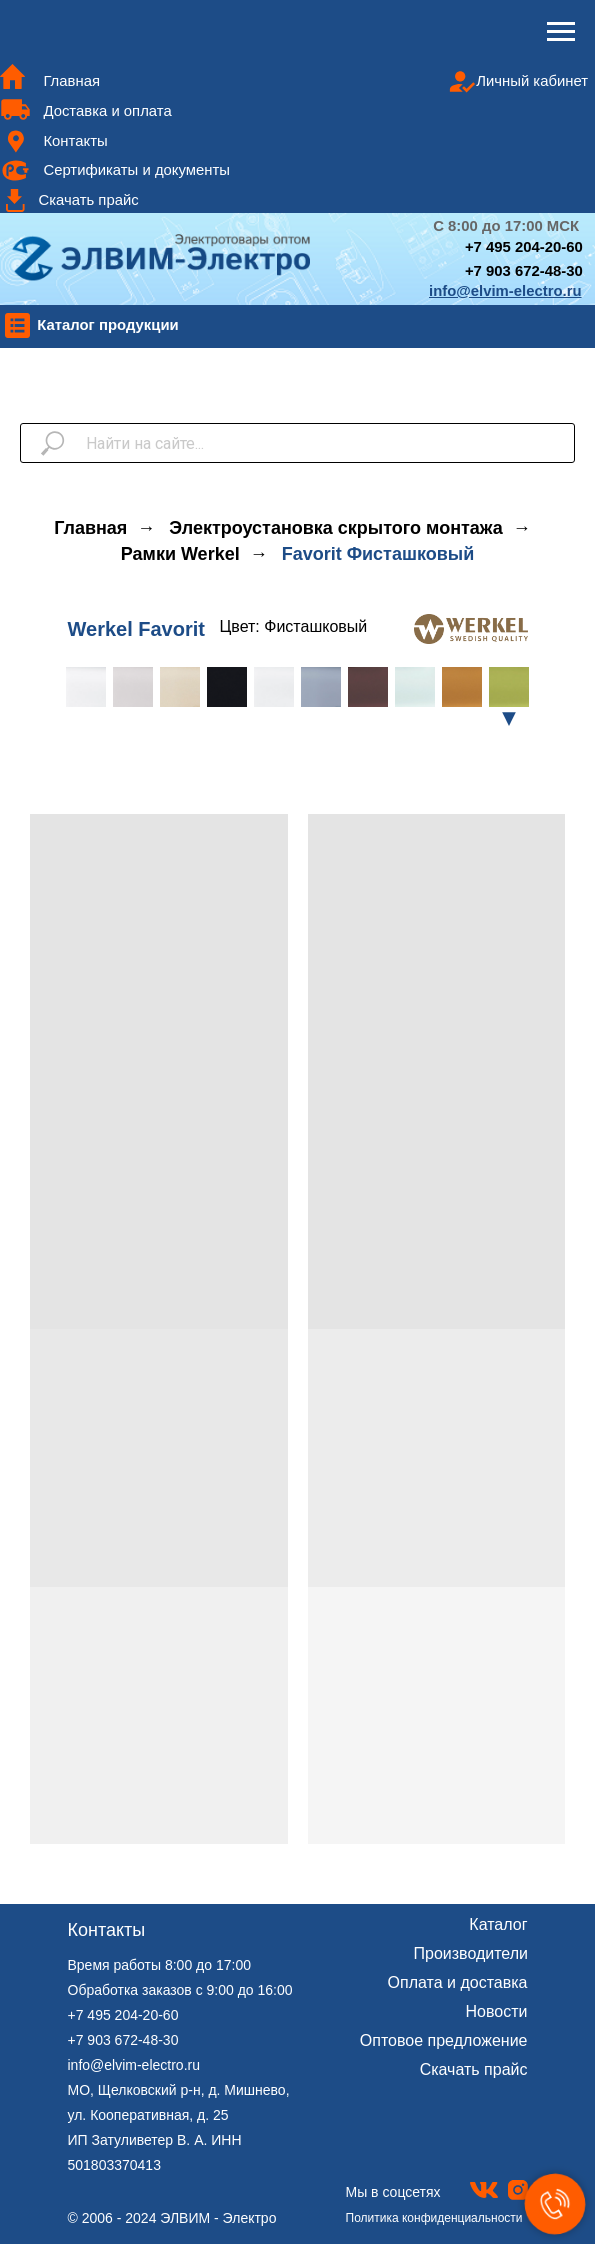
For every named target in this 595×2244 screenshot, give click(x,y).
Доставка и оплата (107, 111)
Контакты (75, 141)
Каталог (498, 1924)
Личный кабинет (532, 81)
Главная (71, 81)
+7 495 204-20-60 (123, 2015)
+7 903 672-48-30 (524, 271)
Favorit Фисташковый (378, 554)
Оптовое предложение (444, 2040)
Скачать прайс (88, 200)
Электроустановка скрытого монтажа (335, 528)
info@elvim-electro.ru (134, 2065)
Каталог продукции (108, 325)
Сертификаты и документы (136, 170)
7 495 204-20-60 (528, 247)
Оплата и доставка (458, 1982)
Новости (497, 2011)
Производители (471, 1953)
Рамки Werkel (180, 554)
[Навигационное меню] (561, 32)
